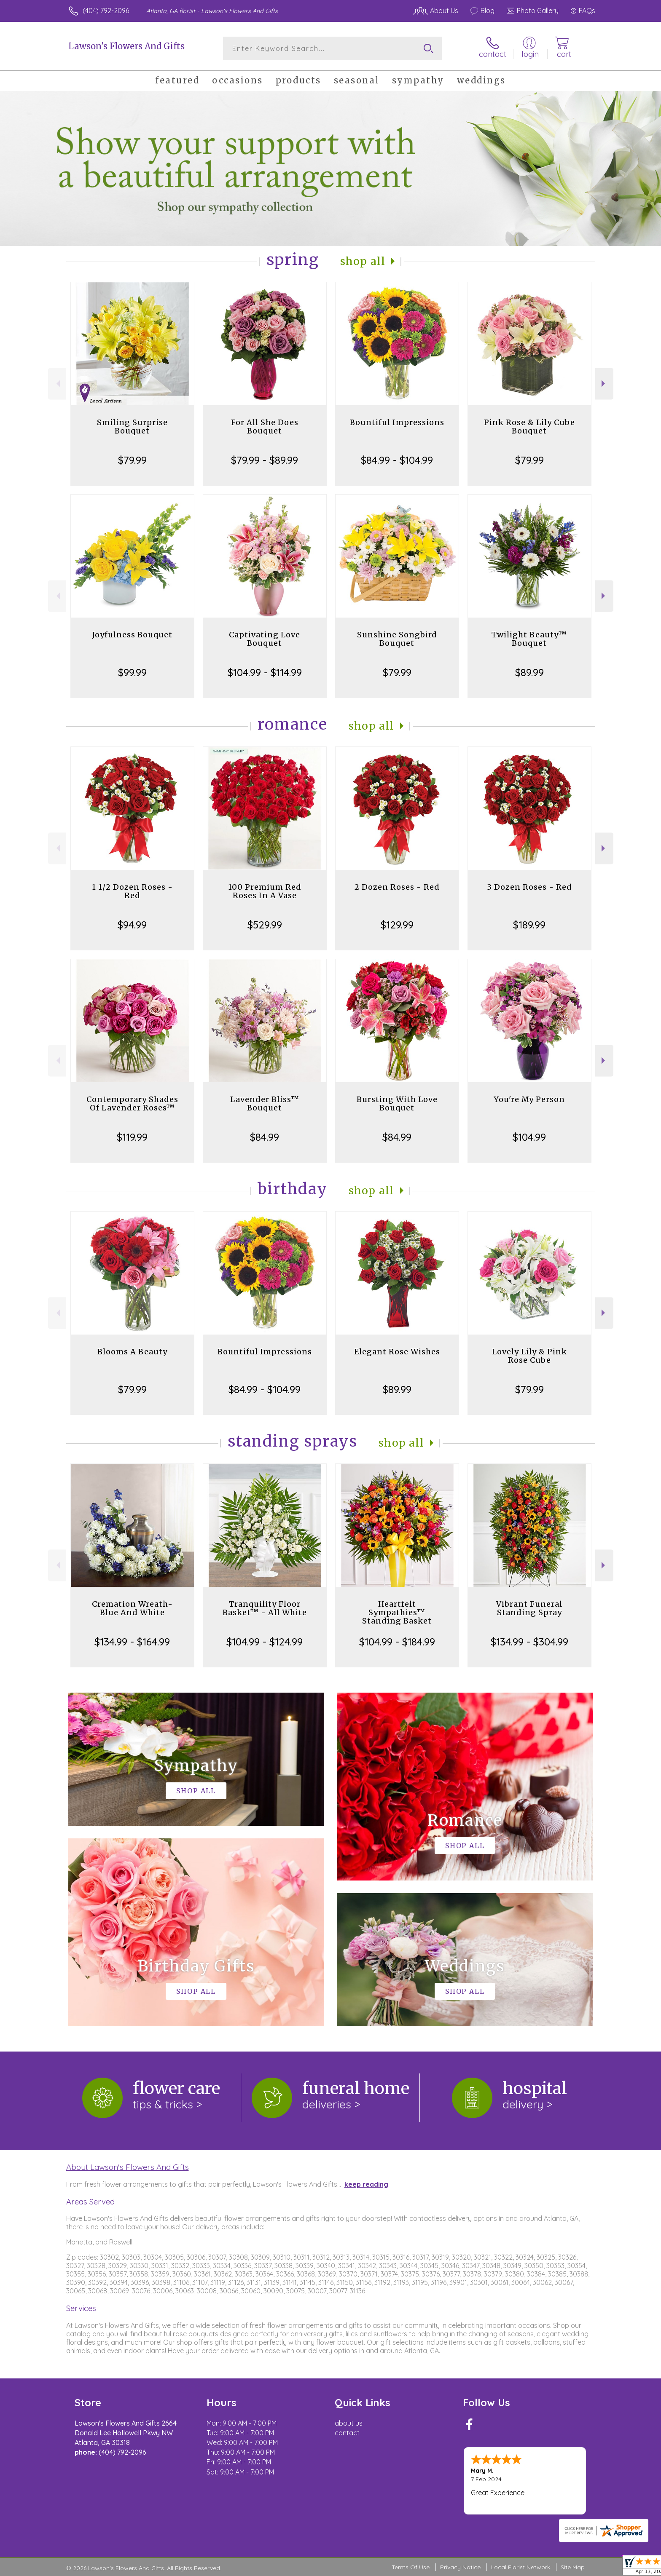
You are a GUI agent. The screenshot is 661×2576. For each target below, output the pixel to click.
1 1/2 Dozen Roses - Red (132, 891)
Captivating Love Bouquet (264, 639)
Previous (57, 383)
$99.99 (132, 672)
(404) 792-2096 (106, 10)
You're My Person (529, 1099)
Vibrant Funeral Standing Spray (529, 1608)
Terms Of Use (411, 2567)
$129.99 (397, 924)
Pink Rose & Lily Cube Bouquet (529, 426)
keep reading (366, 2184)
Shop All (363, 261)
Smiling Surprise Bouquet (132, 426)
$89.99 (529, 672)
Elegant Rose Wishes (397, 1351)
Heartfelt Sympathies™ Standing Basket (397, 1612)
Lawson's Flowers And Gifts (126, 46)
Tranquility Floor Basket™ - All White (265, 1608)
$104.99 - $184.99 (397, 1641)
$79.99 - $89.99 (264, 460)
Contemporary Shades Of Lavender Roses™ (132, 1103)
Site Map (573, 2567)
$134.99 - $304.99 (529, 1641)
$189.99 (529, 924)
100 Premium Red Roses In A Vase (264, 891)
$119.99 (132, 1137)
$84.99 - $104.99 (397, 460)
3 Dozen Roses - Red (529, 887)
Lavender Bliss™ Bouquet (264, 1103)
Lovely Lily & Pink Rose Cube (529, 1356)
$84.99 (264, 1137)
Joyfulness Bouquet (132, 634)
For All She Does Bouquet (264, 426)
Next (604, 383)
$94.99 (132, 924)
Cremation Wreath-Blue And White (132, 1608)
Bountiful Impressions (397, 422)
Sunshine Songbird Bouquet (397, 639)
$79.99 (132, 460)
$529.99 (264, 924)
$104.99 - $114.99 (265, 672)
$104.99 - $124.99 (264, 1641)
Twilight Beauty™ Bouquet (529, 639)
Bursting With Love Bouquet (397, 1103)
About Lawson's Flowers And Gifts (127, 2167)
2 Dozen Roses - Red (397, 887)
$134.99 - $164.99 (132, 1641)
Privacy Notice (460, 2567)
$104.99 (529, 1137)
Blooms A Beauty (132, 1351)
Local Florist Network (520, 2567)
